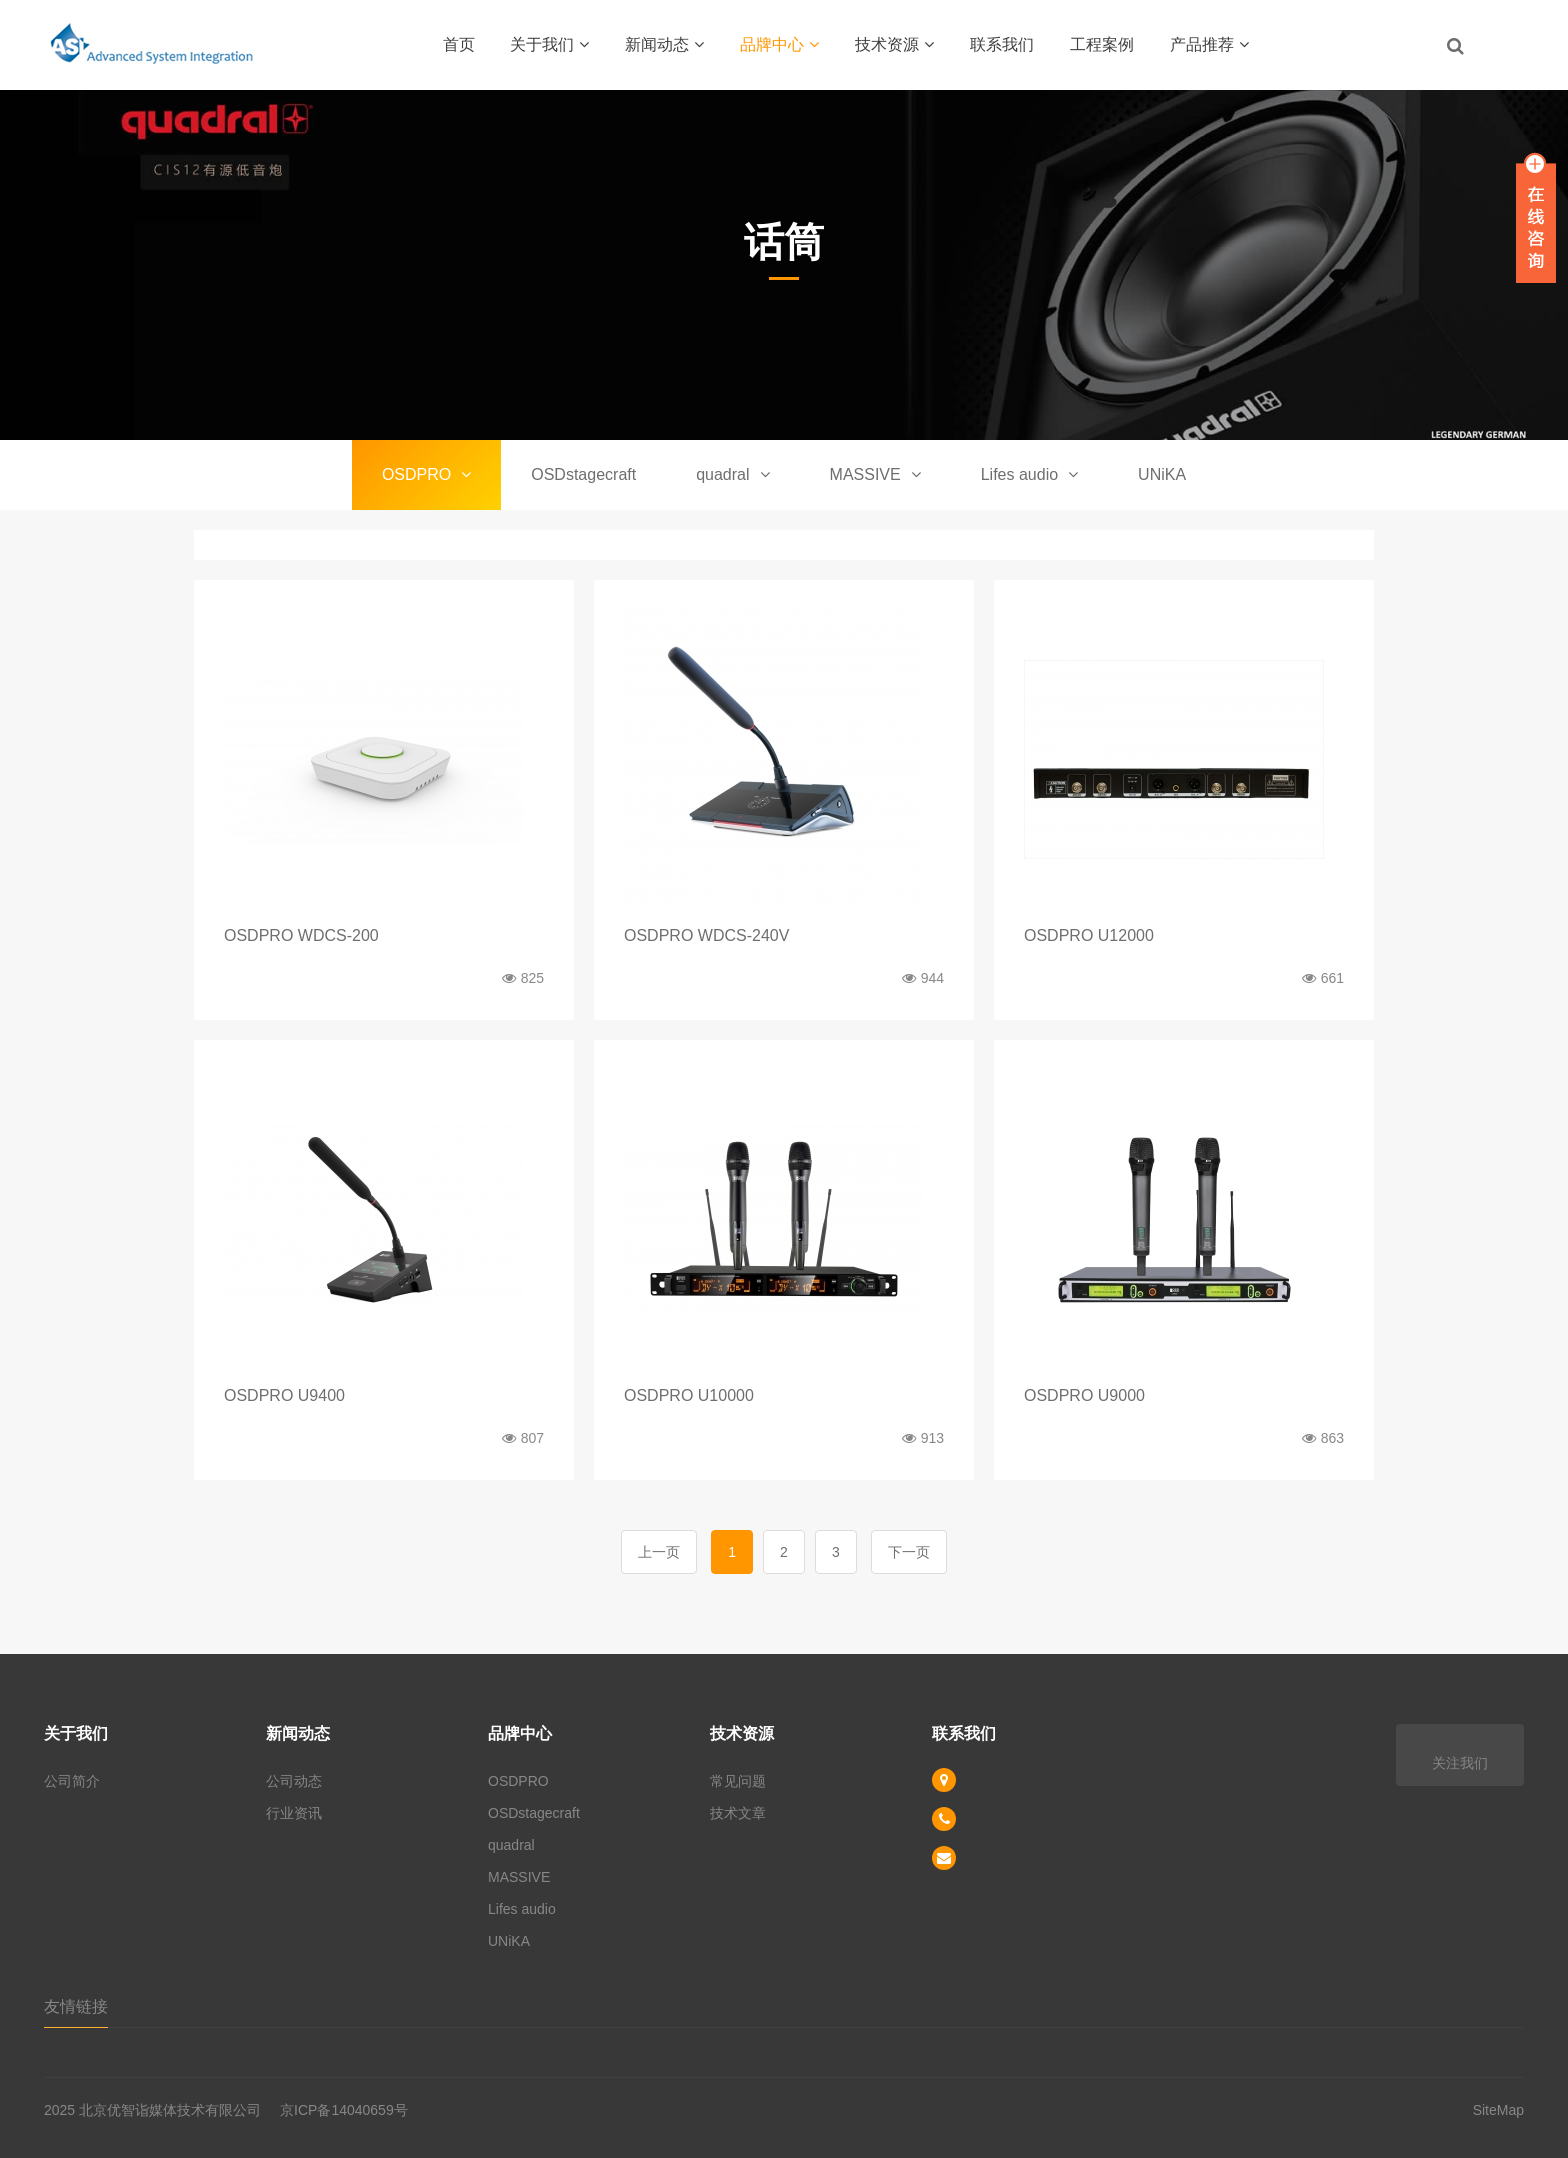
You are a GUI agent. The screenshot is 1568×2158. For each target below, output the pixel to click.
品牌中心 (779, 44)
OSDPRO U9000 (1084, 1395)
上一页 (659, 1552)
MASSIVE (875, 474)
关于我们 (549, 44)
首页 (459, 44)
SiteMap (1498, 2110)
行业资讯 (294, 1813)
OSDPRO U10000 (689, 1395)
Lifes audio (1029, 474)
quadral (732, 474)
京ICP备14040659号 (344, 2110)
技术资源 (894, 44)
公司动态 (294, 1781)
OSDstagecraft (583, 474)
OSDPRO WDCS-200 (301, 935)
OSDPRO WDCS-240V (706, 935)
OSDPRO (426, 474)
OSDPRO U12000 (1089, 935)
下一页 (909, 1552)
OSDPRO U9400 (284, 1395)
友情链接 (76, 2006)
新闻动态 (664, 44)
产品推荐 (1209, 44)
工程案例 (1102, 44)
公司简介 (72, 1781)
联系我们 (1002, 44)
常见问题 (738, 1781)
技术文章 (738, 1813)
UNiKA (1162, 474)
